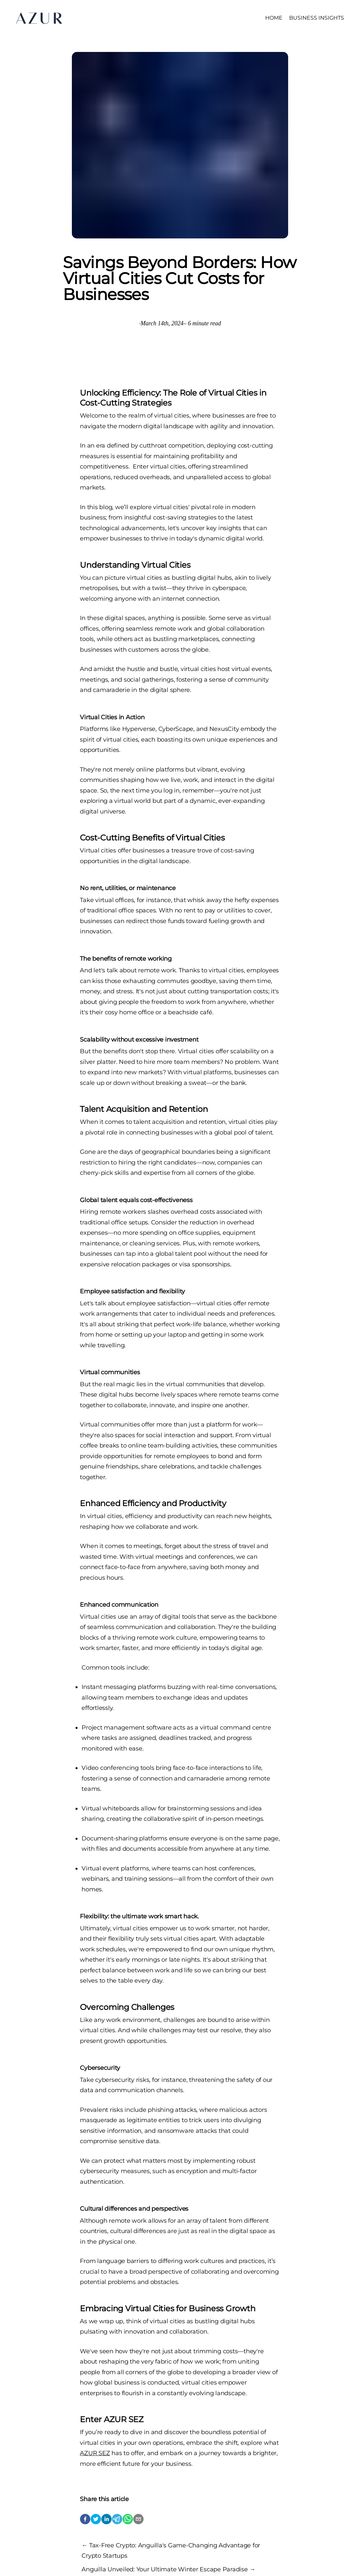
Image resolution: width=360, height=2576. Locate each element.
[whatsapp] (127, 2519)
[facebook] (85, 2519)
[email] (138, 2519)
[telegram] (117, 2519)
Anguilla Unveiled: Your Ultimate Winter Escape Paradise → (168, 2569)
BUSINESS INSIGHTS (316, 18)
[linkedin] (106, 2519)
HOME (273, 18)
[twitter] (95, 2519)
